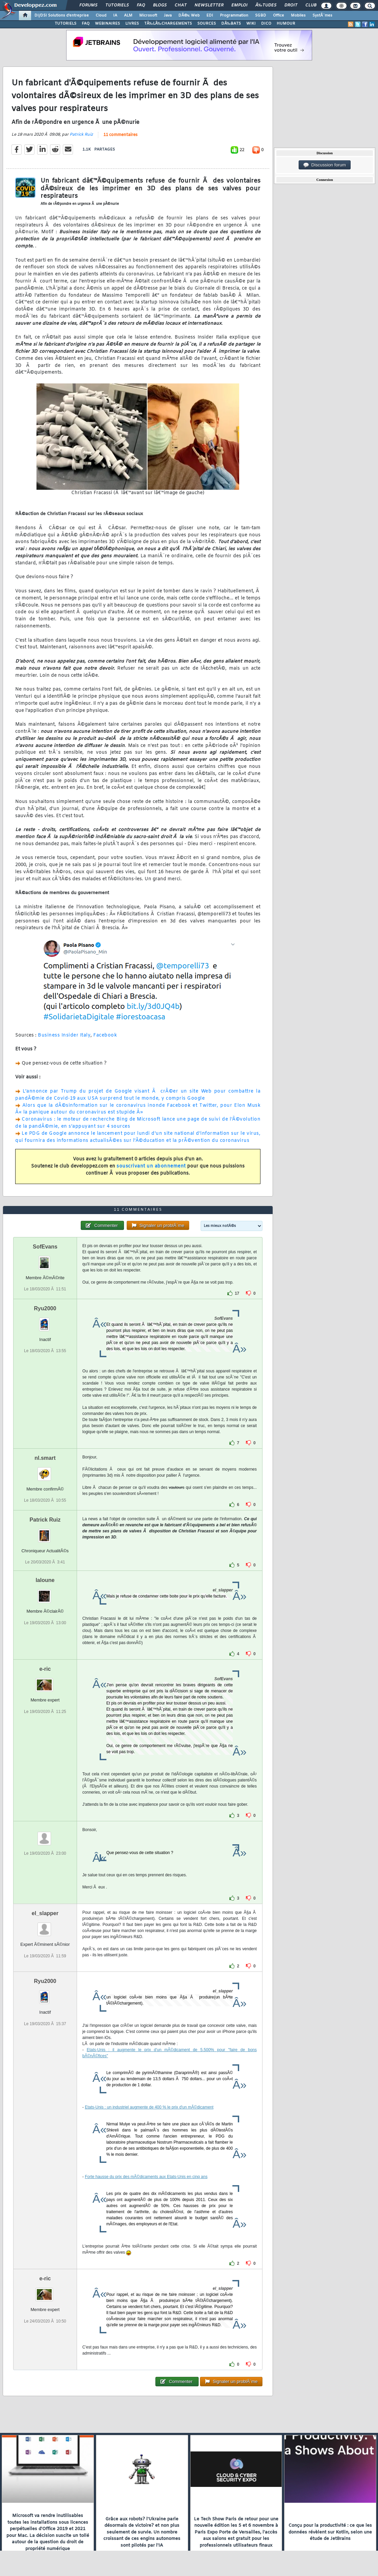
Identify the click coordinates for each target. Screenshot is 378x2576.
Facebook (105, 1035)
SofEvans (45, 1247)
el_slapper (45, 1913)
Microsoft (148, 15)
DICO (266, 23)
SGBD (260, 15)
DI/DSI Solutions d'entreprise (61, 15)
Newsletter (209, 5)
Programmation (234, 15)
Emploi (239, 5)
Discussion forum (324, 165)
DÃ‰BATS (231, 23)
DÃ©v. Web (189, 15)
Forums (88, 5)
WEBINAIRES (107, 23)
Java (168, 15)
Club (311, 5)
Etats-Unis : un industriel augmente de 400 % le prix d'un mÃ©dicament (149, 2107)
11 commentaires (120, 135)
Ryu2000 (45, 1308)
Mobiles (298, 15)
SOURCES (206, 23)
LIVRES (132, 23)
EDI (209, 15)
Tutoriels (117, 5)
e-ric (45, 1669)
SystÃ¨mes (322, 15)
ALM (128, 15)
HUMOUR (286, 23)
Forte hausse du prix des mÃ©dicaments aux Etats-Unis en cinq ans (146, 2176)
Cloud (101, 15)
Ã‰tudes (266, 5)
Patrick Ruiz (81, 134)
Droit (291, 5)
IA (115, 15)
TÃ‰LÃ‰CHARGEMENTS (168, 23)
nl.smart (44, 1458)
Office (278, 15)
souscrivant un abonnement (151, 1166)
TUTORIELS (65, 23)
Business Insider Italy (64, 1035)
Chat (180, 5)
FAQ (141, 5)
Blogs (159, 5)
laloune (44, 1580)
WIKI (251, 23)
